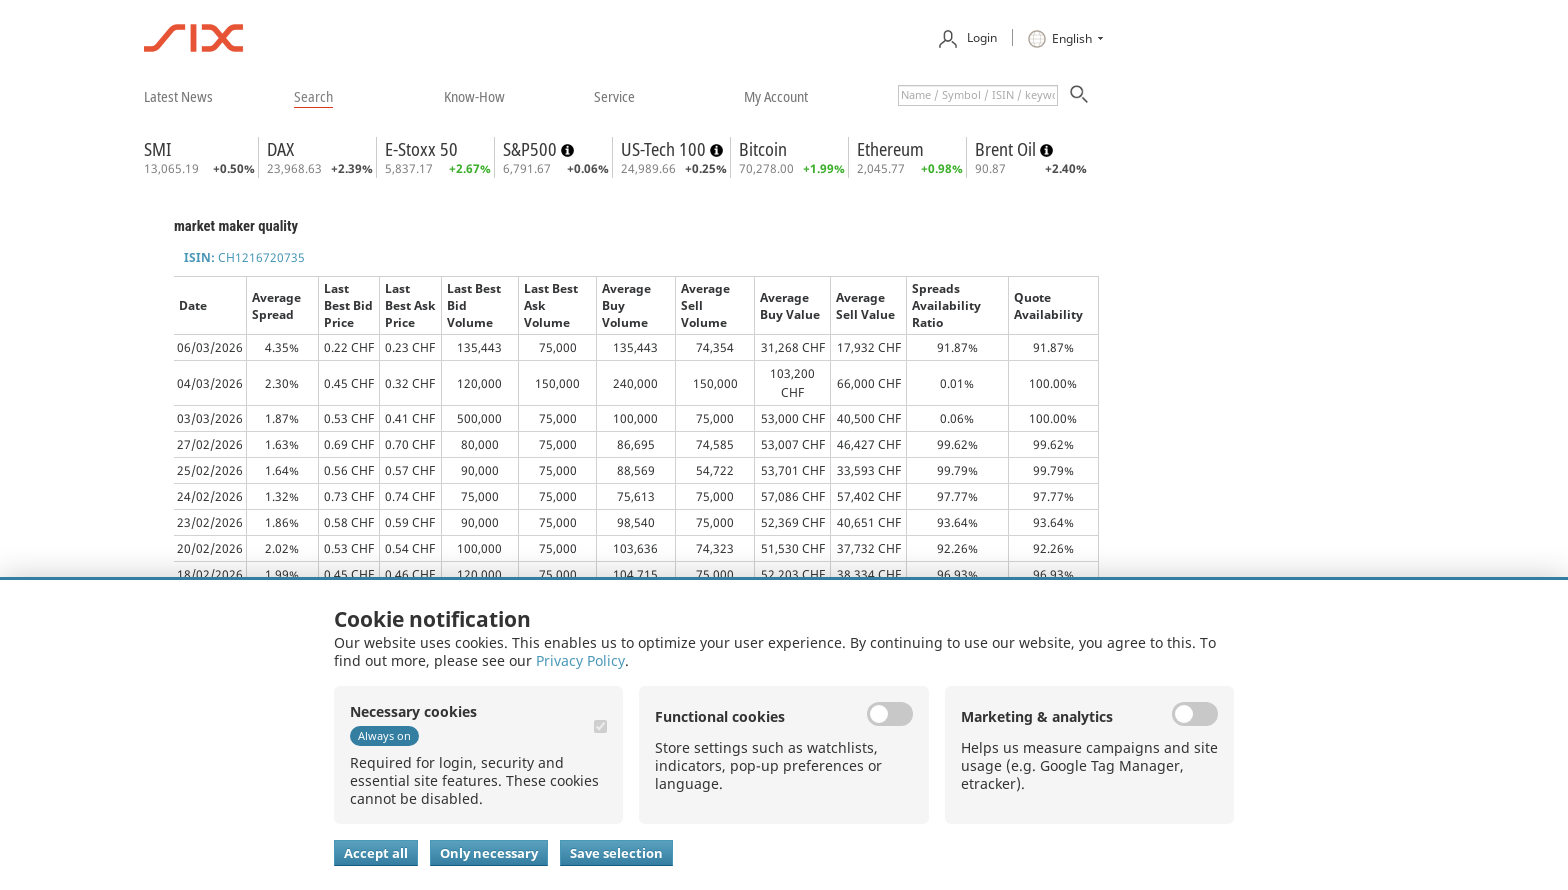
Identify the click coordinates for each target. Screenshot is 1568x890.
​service (614, 96)
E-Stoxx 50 (421, 149)
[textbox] (978, 95)
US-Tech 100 (665, 149)
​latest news (178, 96)
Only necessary (489, 853)
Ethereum (890, 149)
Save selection (616, 853)
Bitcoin (763, 149)
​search (313, 96)
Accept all (376, 853)
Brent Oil (1007, 149)
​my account (776, 96)
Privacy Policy (580, 660)
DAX (280, 149)
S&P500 (532, 149)
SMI (157, 149)
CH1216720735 (244, 257)
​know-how (474, 96)
